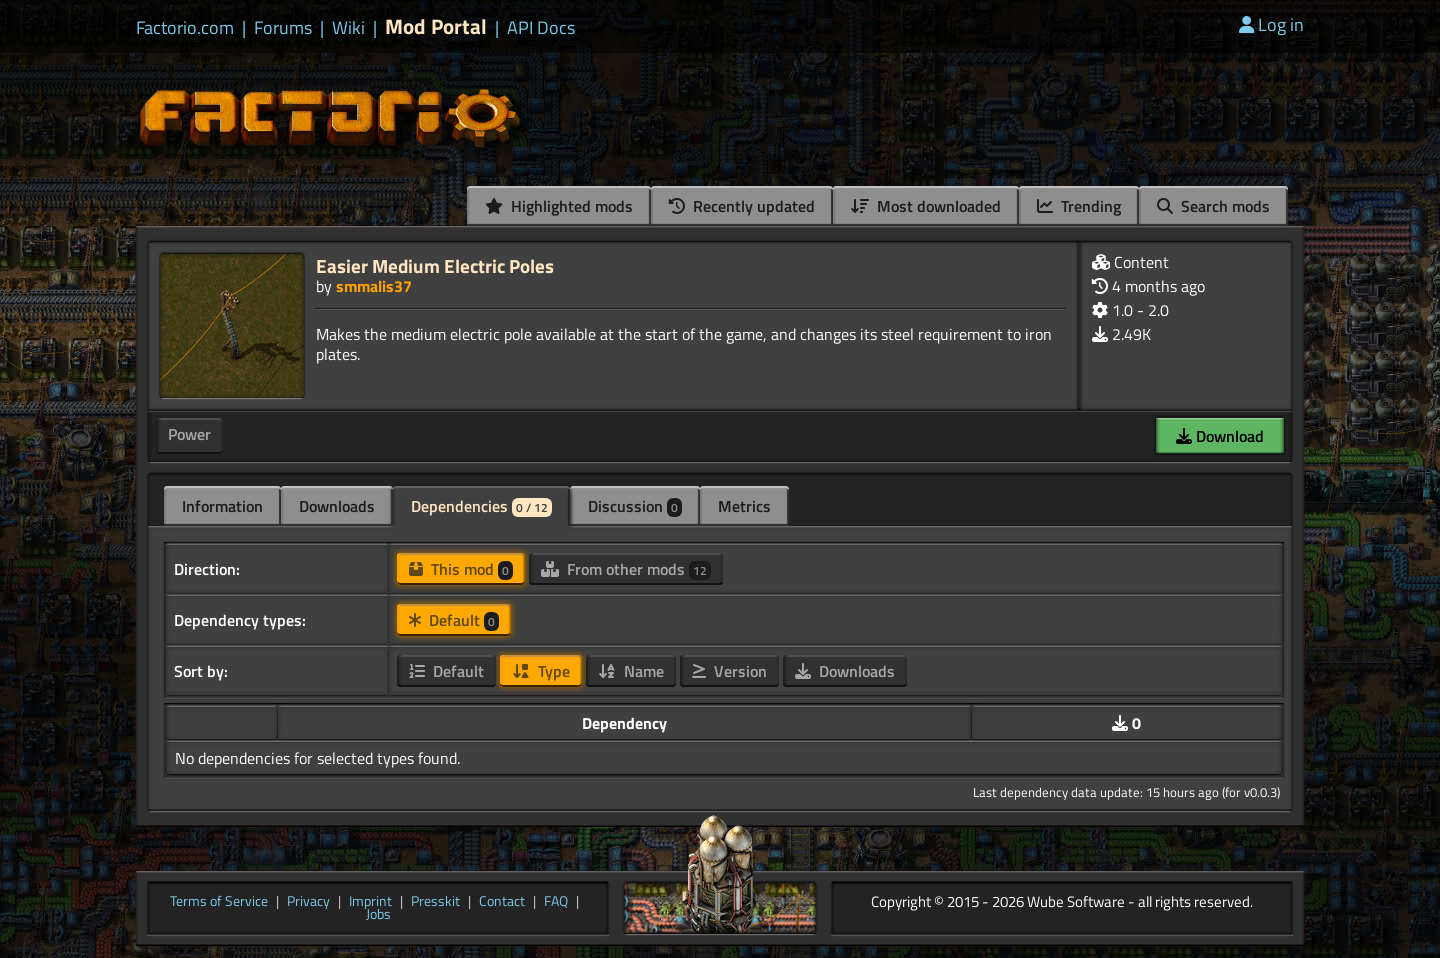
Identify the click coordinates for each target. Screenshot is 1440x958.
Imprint (370, 902)
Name (631, 671)
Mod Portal (436, 26)
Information (222, 506)
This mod (461, 569)
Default (454, 620)
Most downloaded (926, 206)
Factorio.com (185, 28)
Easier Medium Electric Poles (435, 265)
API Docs (541, 28)
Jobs (378, 915)
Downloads (337, 506)
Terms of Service (219, 902)
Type (541, 671)
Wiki (348, 28)
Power (189, 434)
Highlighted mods (559, 206)
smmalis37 (374, 286)
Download (1220, 436)
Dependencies (481, 506)
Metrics (744, 506)
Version (729, 671)
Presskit (435, 902)
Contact (502, 902)
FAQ (556, 902)
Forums (283, 28)
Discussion (635, 506)
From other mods (626, 569)
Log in (1271, 24)
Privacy (308, 902)
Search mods (1213, 206)
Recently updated (742, 206)
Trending (1079, 206)
